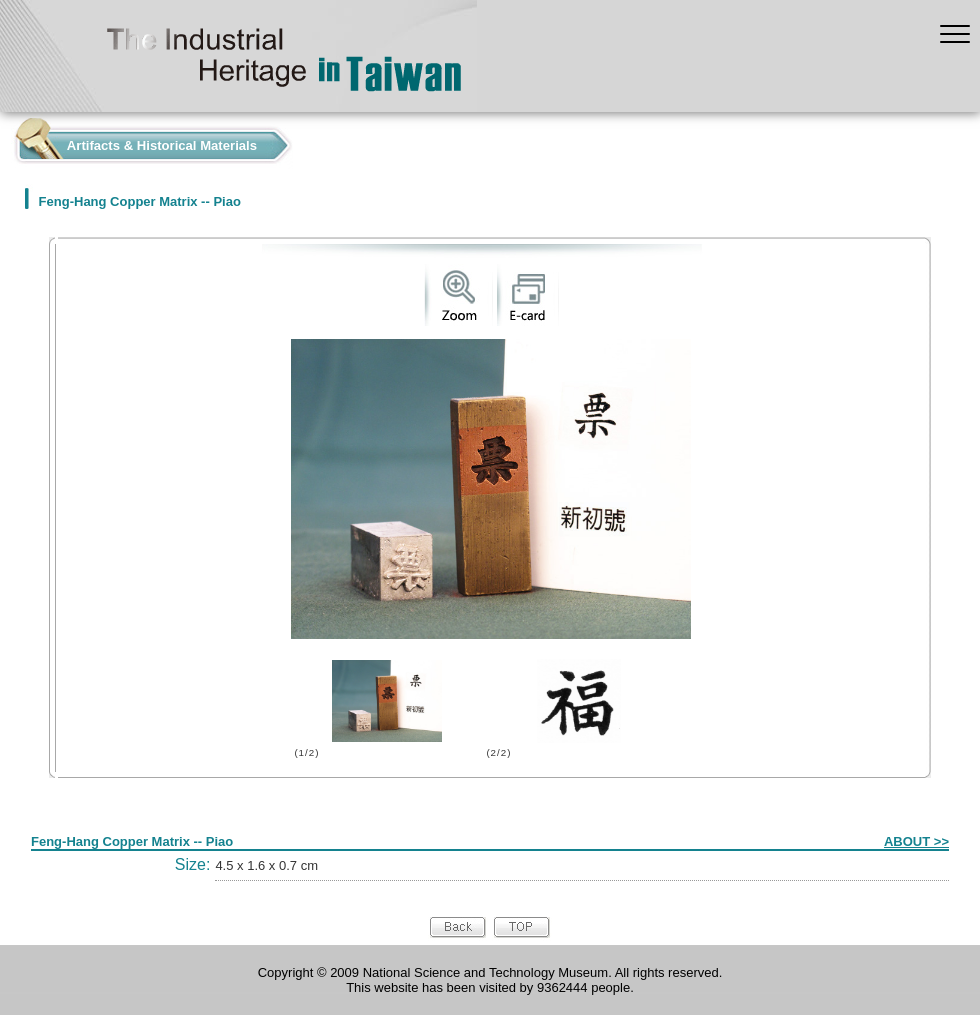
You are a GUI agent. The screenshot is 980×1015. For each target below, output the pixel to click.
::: (5, 140)
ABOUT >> (916, 841)
